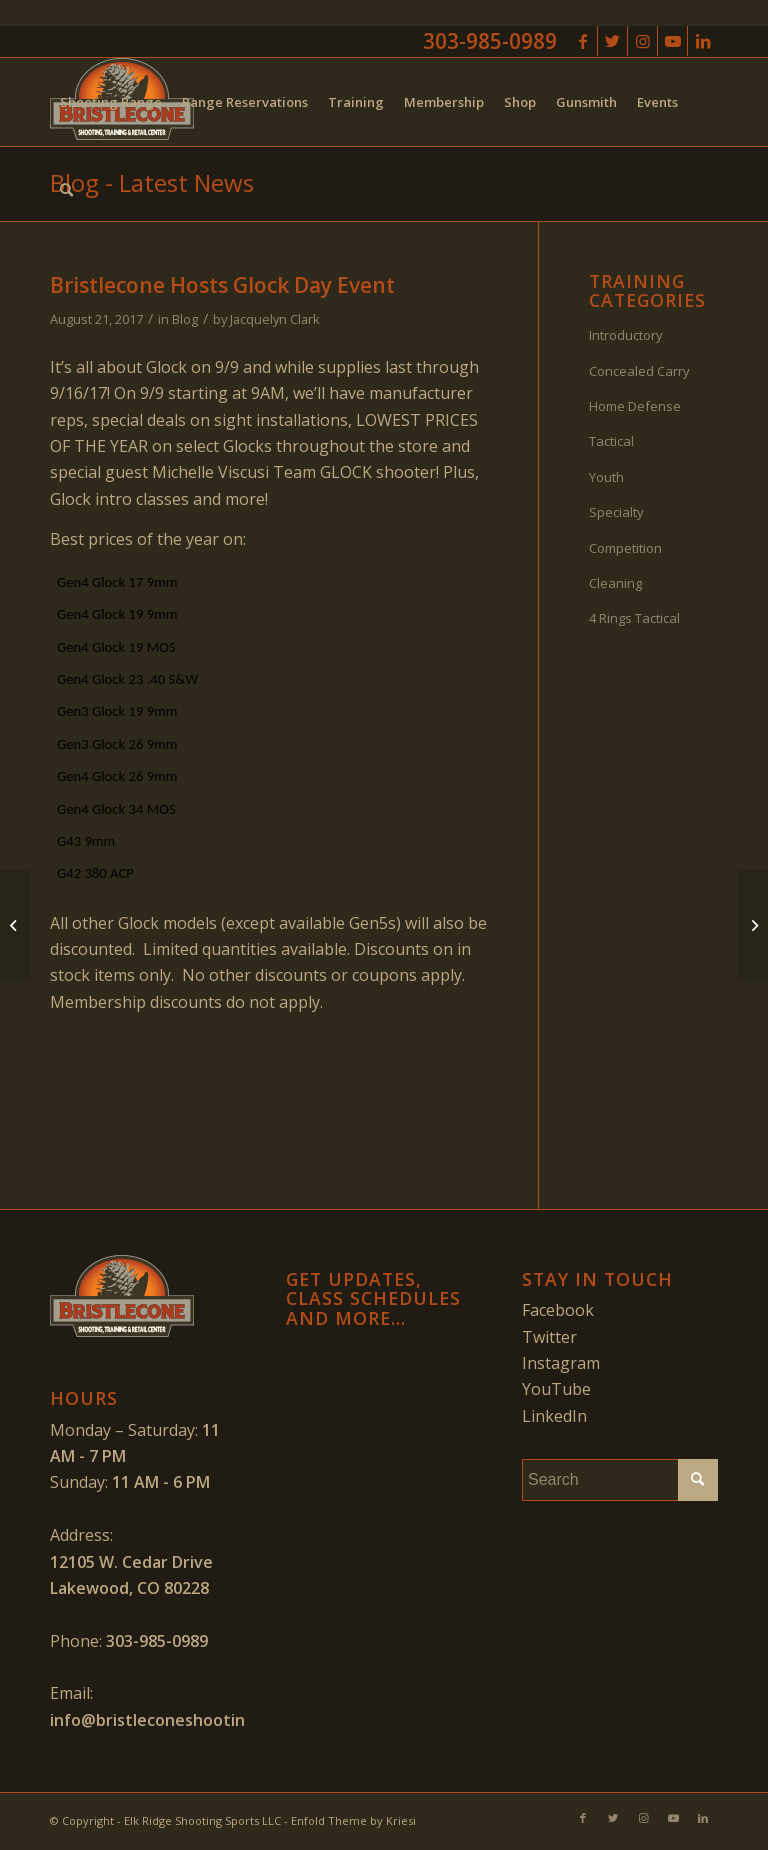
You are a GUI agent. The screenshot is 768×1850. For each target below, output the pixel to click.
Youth (606, 477)
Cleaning (615, 583)
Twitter (549, 1337)
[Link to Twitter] (612, 41)
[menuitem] (111, 102)
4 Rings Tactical (634, 618)
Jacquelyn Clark (275, 319)
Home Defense (635, 406)
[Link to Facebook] (582, 41)
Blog (185, 319)
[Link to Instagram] (642, 41)
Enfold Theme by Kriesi (353, 1820)
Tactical (611, 441)
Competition (625, 548)
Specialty (616, 512)
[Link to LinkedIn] (703, 41)
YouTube (556, 1389)
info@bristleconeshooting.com (170, 1720)
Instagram (561, 1363)
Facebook (558, 1310)
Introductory (626, 335)
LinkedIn (554, 1416)
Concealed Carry (639, 371)
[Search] (66, 190)
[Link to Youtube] (672, 41)
